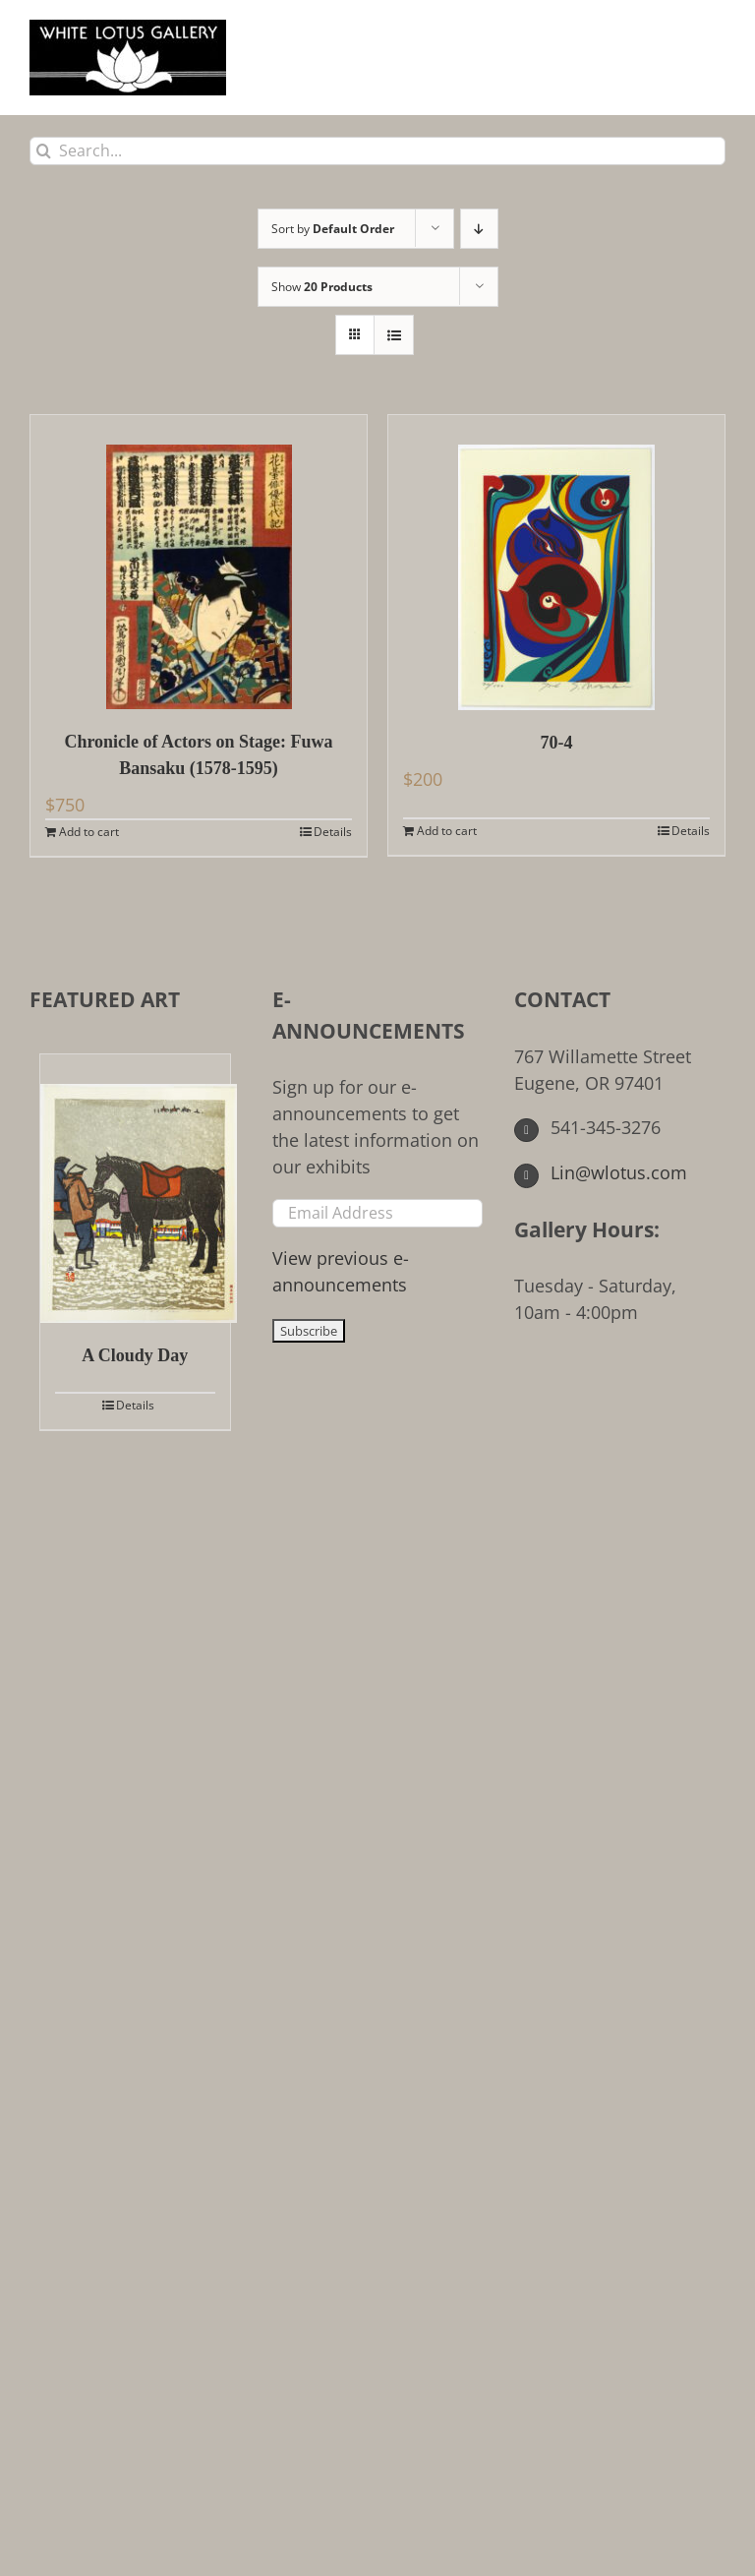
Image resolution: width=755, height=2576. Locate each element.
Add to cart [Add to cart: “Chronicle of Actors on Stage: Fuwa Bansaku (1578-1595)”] (89, 831)
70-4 (557, 742)
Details (333, 831)
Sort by (332, 228)
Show (322, 286)
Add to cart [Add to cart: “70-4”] (447, 830)
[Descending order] (479, 229)
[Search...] (377, 151)
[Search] (43, 151)
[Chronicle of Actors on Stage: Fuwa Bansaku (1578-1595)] (198, 562)
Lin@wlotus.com (600, 1172)
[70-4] (556, 562)
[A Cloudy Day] (135, 1188)
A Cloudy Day (135, 1355)
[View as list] (394, 335)
